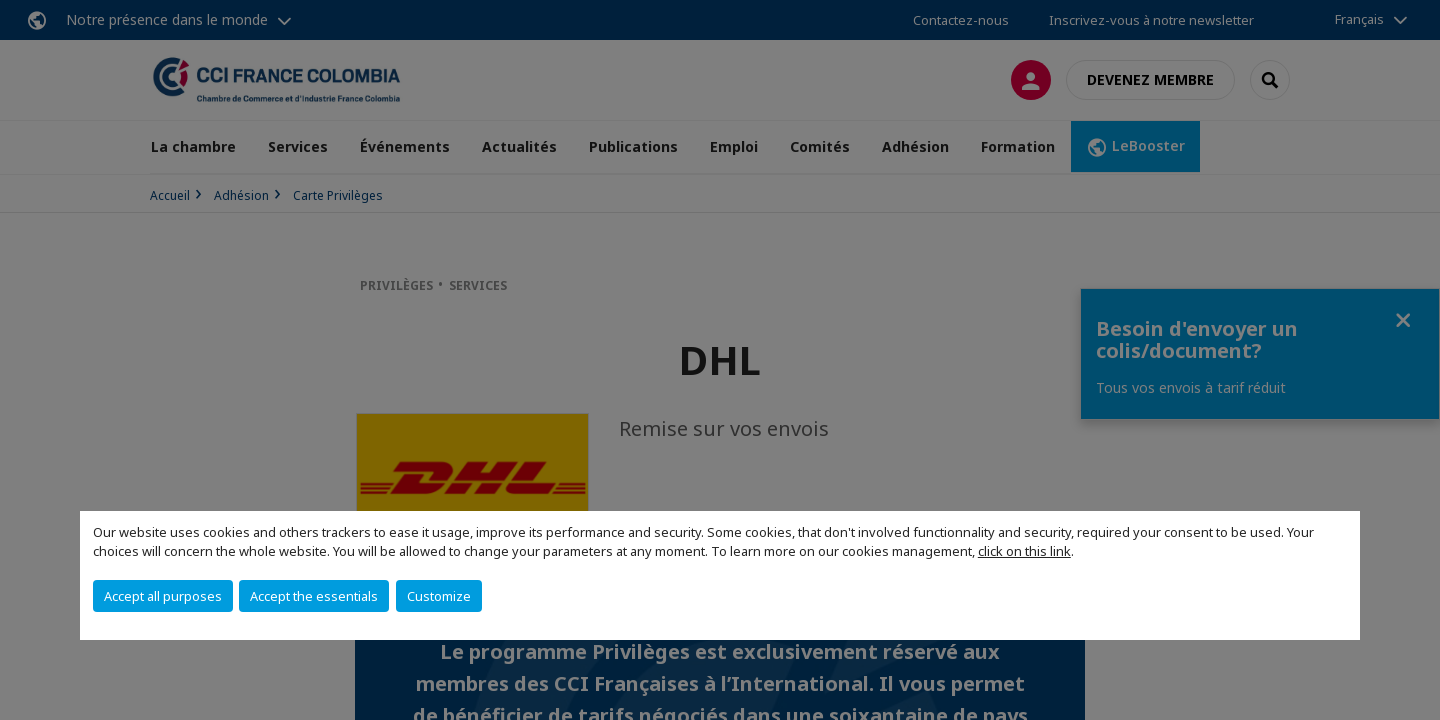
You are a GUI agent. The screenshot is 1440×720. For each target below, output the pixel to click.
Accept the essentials (314, 596)
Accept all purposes (163, 596)
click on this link (1024, 551)
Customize (439, 596)
